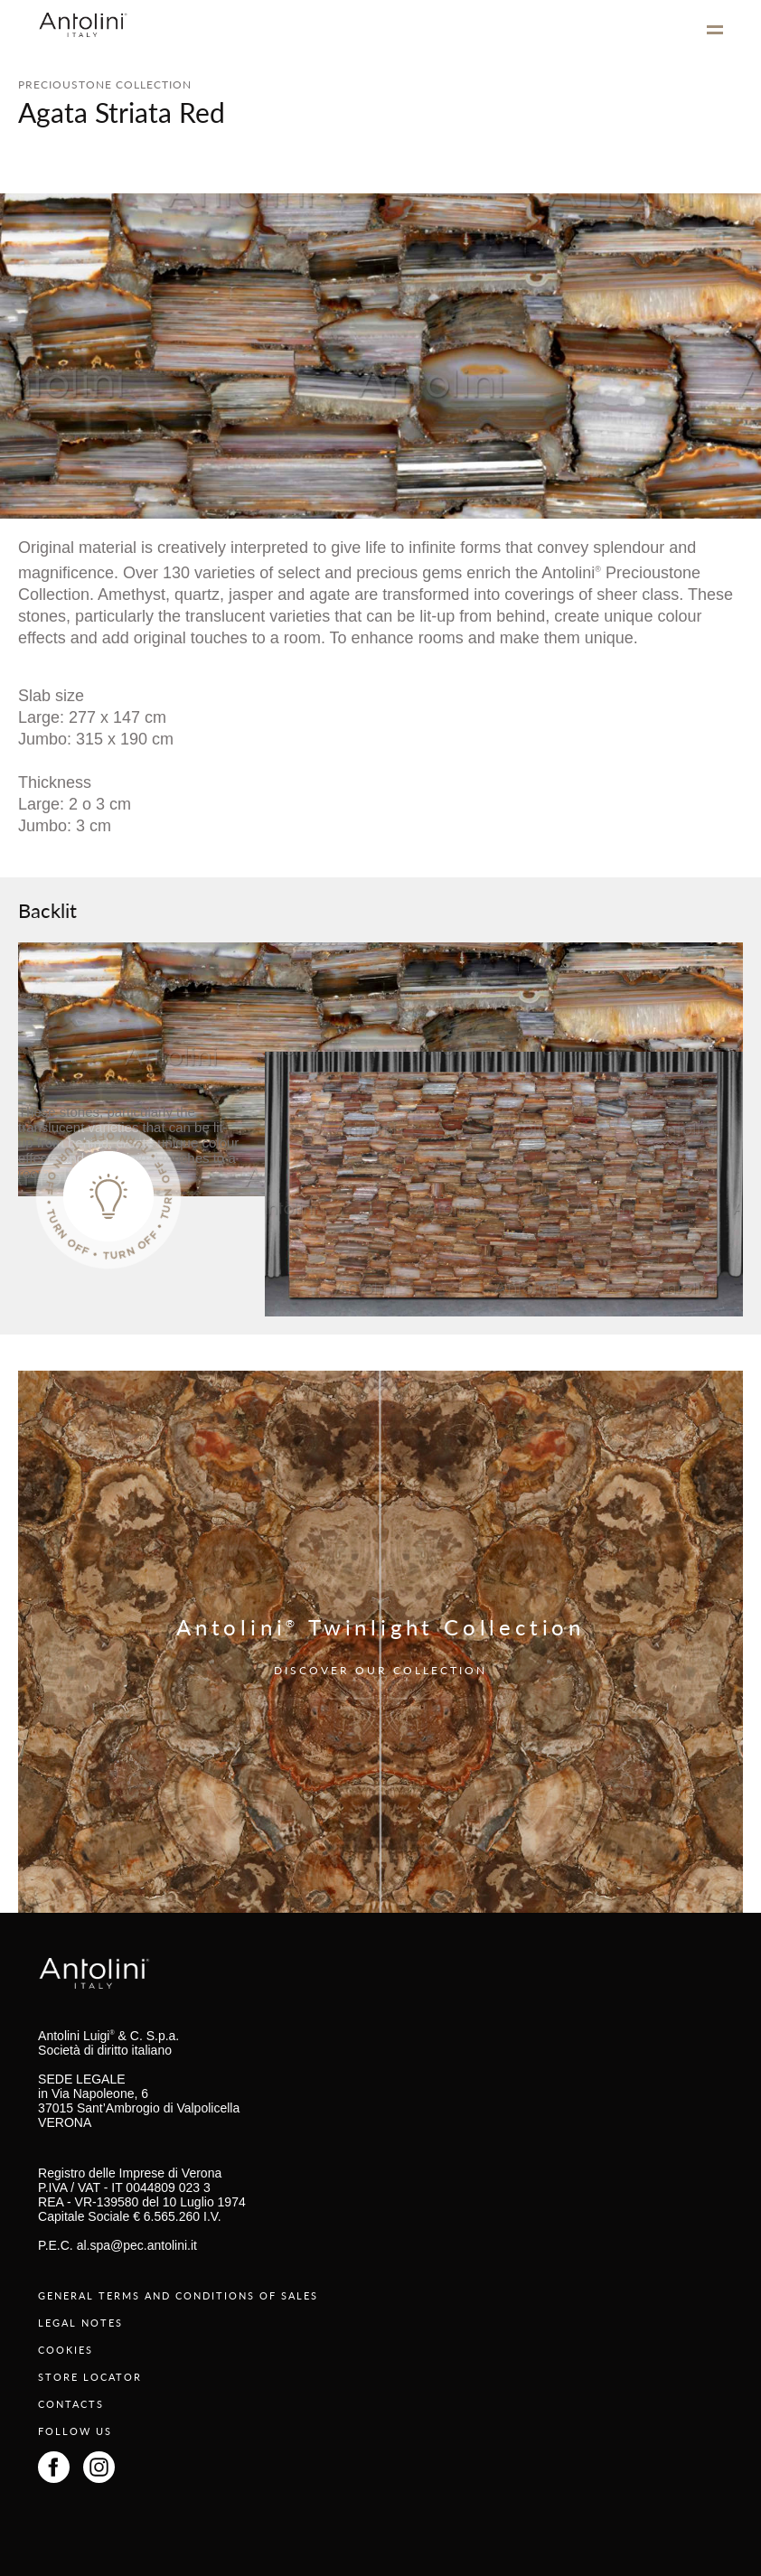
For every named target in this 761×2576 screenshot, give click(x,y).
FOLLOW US (75, 2431)
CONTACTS (71, 2404)
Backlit (47, 909)
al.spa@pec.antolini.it (137, 2245)
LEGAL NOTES (80, 2322)
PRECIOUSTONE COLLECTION (105, 84)
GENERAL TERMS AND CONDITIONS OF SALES (178, 2295)
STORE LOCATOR (90, 2377)
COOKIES (65, 2349)
